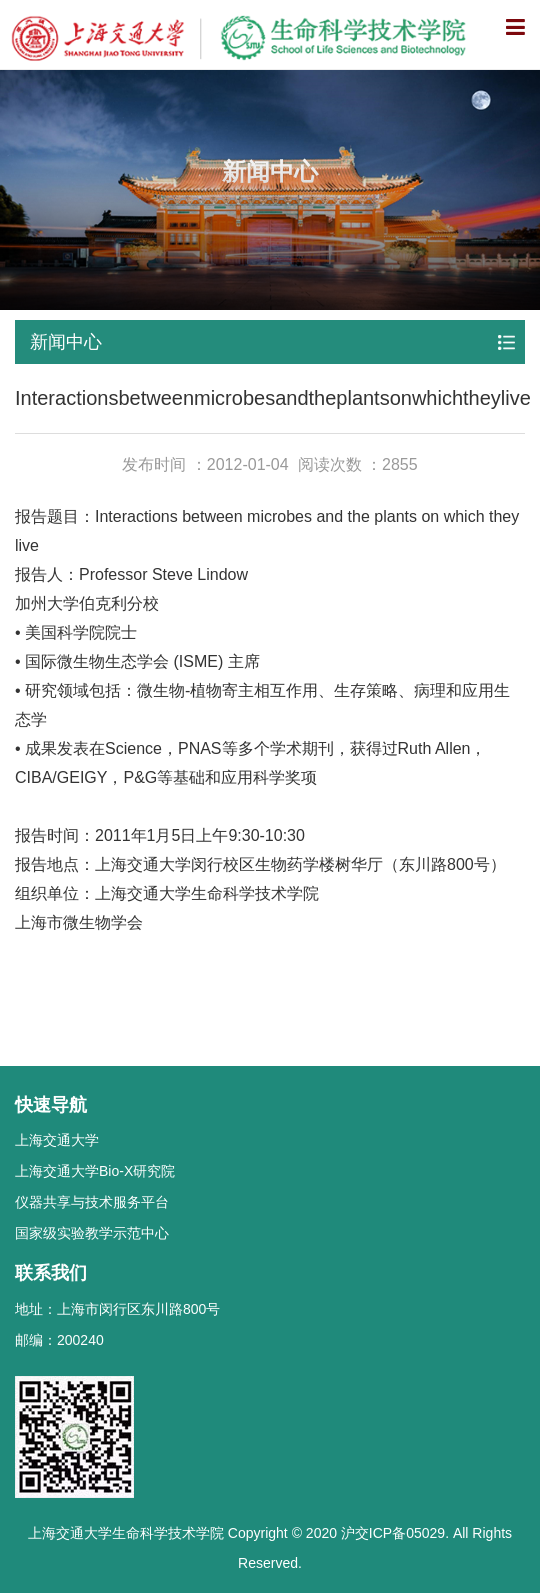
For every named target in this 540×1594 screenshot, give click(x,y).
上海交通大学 (57, 1140)
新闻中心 (66, 342)
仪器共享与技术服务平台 (92, 1202)
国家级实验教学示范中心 (92, 1233)
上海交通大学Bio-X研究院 (95, 1171)
